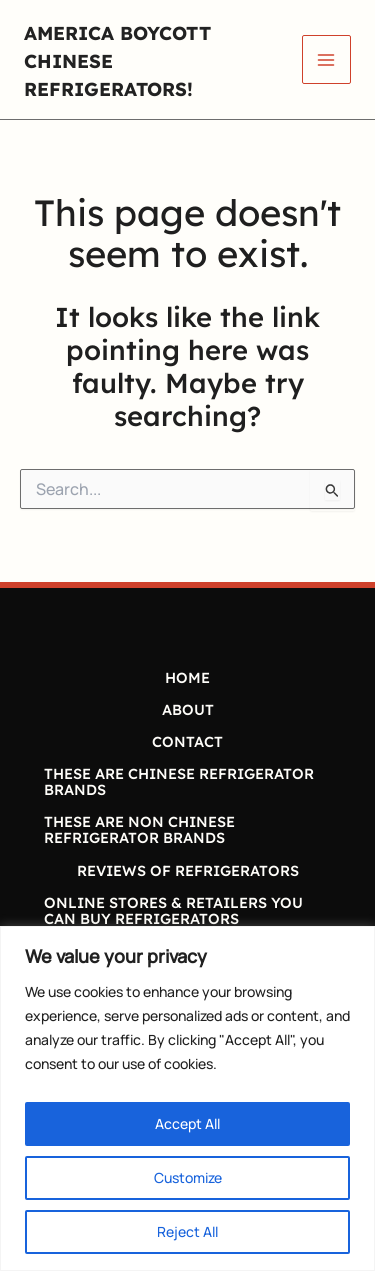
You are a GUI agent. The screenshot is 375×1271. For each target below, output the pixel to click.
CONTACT (187, 741)
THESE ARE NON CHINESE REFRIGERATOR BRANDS (139, 829)
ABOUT (188, 709)
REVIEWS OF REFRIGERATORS (188, 870)
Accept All (187, 1123)
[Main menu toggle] (326, 59)
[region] (187, 1098)
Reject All (187, 1231)
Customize (188, 1177)
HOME (187, 677)
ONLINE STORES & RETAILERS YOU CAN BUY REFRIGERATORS (173, 910)
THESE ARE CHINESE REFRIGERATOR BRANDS (179, 781)
